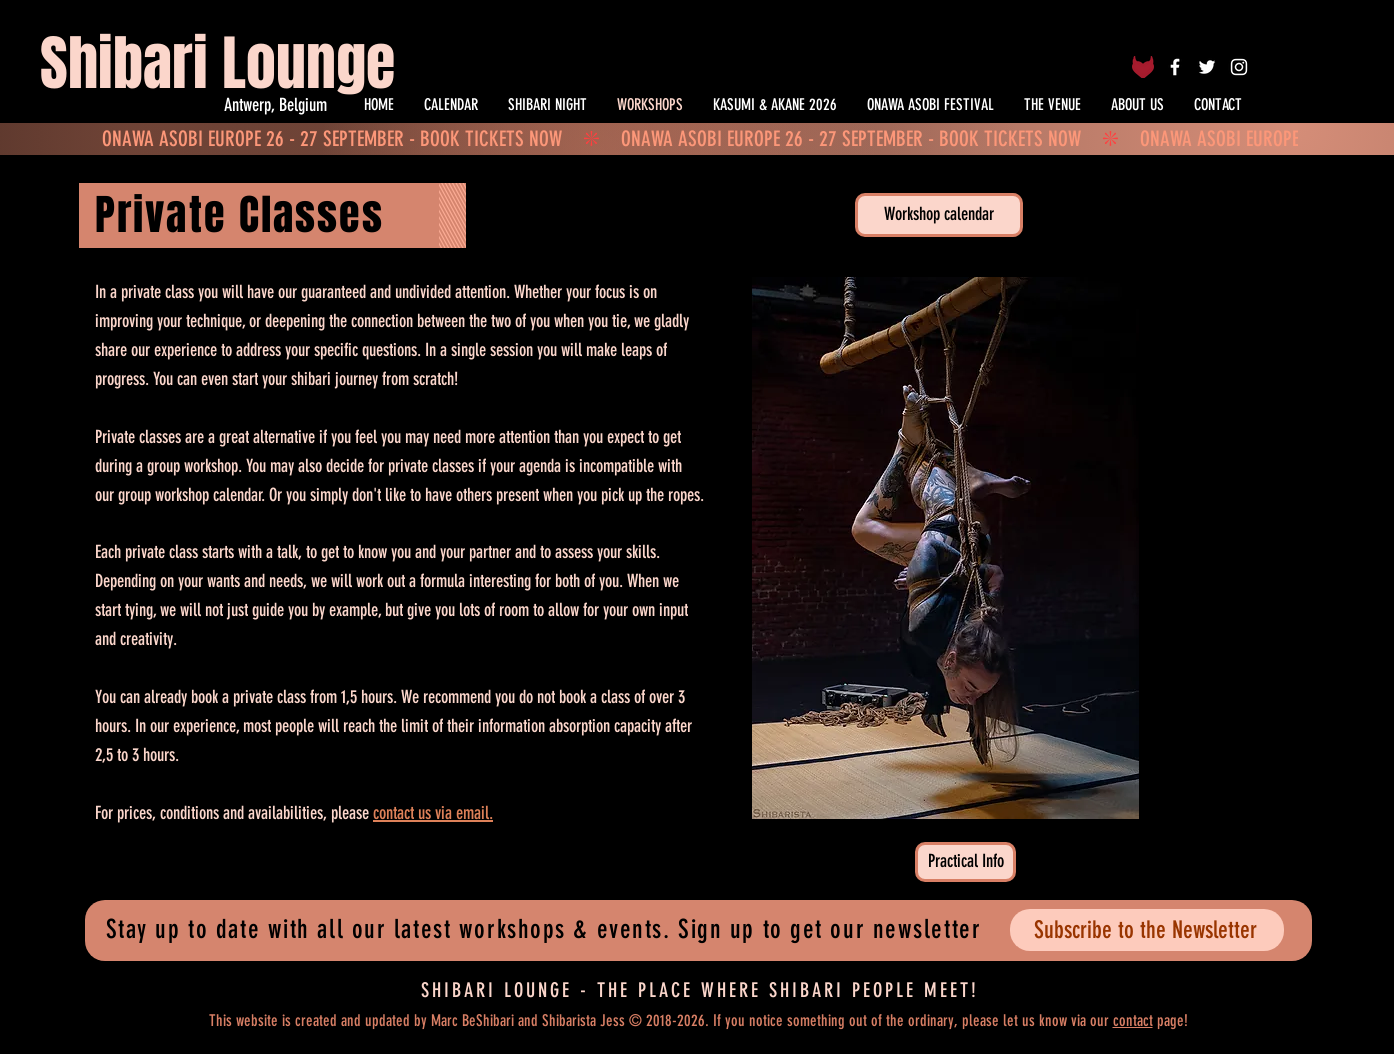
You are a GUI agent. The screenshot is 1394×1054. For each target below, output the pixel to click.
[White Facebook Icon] (1175, 67)
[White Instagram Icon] (1239, 67)
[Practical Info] (965, 862)
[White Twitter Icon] (1207, 67)
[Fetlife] (1143, 67)
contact (1133, 1020)
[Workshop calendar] (939, 215)
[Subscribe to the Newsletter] (1147, 930)
